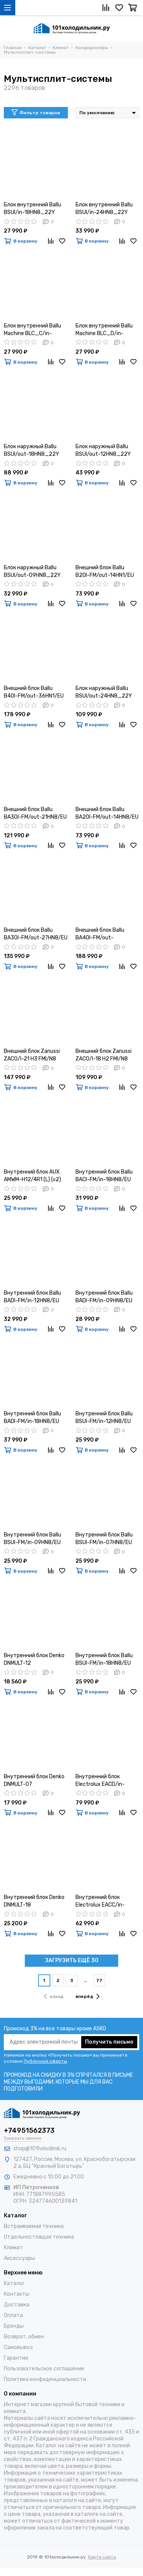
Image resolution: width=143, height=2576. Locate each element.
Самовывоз (18, 2347)
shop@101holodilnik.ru (39, 2148)
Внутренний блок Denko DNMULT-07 (34, 1780)
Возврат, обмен (24, 2336)
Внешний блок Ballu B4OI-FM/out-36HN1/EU (34, 692)
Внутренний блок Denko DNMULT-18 (34, 1901)
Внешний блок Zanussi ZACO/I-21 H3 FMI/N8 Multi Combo (32, 1055)
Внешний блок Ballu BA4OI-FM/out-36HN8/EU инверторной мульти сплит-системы (106, 934)
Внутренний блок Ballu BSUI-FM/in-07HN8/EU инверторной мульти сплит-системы (104, 1539)
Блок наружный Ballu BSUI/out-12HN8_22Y (103, 450)
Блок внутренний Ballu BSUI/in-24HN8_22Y (104, 208)
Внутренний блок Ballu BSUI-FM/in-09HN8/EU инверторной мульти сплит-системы (32, 1539)
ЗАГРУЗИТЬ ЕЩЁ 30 (71, 1960)
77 (99, 1980)
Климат (13, 2247)
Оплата (13, 2315)
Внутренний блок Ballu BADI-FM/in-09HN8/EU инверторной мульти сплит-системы (104, 1297)
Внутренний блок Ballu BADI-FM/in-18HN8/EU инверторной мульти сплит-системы (32, 1417)
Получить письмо (109, 2042)
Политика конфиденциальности (45, 2379)
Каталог (14, 2283)
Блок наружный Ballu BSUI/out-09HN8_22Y (32, 571)
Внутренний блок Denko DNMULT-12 (34, 1659)
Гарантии (16, 2358)
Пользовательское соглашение (44, 2368)
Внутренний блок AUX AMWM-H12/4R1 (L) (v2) (32, 1176)
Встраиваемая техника (34, 2226)
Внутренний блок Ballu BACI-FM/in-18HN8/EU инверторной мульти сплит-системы (104, 1176)
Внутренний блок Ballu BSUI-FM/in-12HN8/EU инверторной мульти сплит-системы (104, 1417)
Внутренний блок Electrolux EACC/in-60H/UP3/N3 (100, 1901)
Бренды (14, 2326)
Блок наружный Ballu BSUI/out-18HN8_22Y (31, 450)
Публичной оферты (45, 2061)
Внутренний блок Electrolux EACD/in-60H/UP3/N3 (100, 1780)
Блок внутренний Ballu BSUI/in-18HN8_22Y (32, 208)
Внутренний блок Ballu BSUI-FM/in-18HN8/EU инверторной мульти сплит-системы (104, 1659)
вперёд (88, 1996)
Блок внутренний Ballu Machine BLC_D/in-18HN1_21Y (104, 330)
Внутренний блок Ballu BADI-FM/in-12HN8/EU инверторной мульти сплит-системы (32, 1297)
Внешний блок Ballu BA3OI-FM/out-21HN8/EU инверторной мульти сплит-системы (35, 813)
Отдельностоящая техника (39, 2237)
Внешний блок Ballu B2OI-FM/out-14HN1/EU (105, 571)
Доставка (16, 2304)
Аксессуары (19, 2258)
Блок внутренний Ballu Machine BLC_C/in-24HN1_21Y (32, 330)
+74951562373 (29, 2130)
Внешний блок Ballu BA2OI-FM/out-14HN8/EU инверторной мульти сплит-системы (107, 813)
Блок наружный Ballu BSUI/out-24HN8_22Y (104, 692)
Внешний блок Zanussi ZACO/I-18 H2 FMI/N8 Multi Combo (104, 1055)
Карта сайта (102, 2557)
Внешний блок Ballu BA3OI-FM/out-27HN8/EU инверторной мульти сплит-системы (35, 934)
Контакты (16, 2294)
